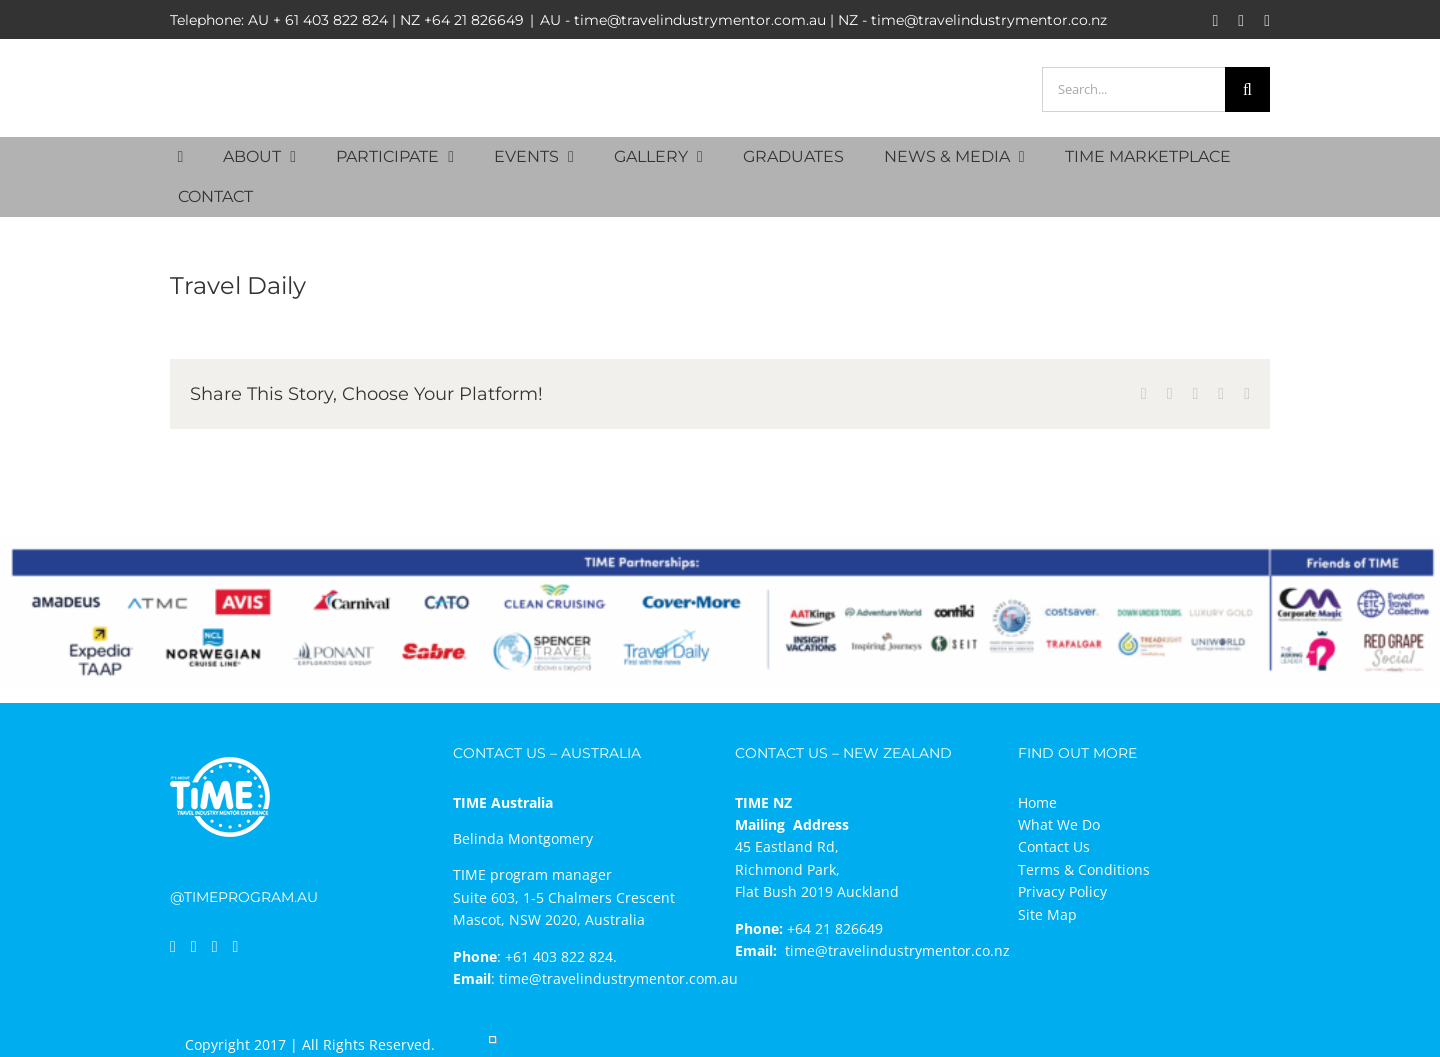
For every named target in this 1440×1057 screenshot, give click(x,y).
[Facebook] (173, 947)
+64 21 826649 (474, 20)
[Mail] (236, 947)
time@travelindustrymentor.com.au (618, 978)
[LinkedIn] (194, 947)
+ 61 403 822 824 (330, 20)
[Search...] (1133, 89)
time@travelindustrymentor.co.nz (897, 950)
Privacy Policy (1062, 891)
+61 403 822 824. (561, 956)
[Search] (1247, 89)
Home (1037, 802)
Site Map (1047, 914)
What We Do (1059, 824)
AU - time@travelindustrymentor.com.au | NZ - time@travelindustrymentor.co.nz (823, 20)
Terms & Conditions (1084, 869)
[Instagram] (215, 947)
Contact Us (1054, 846)
